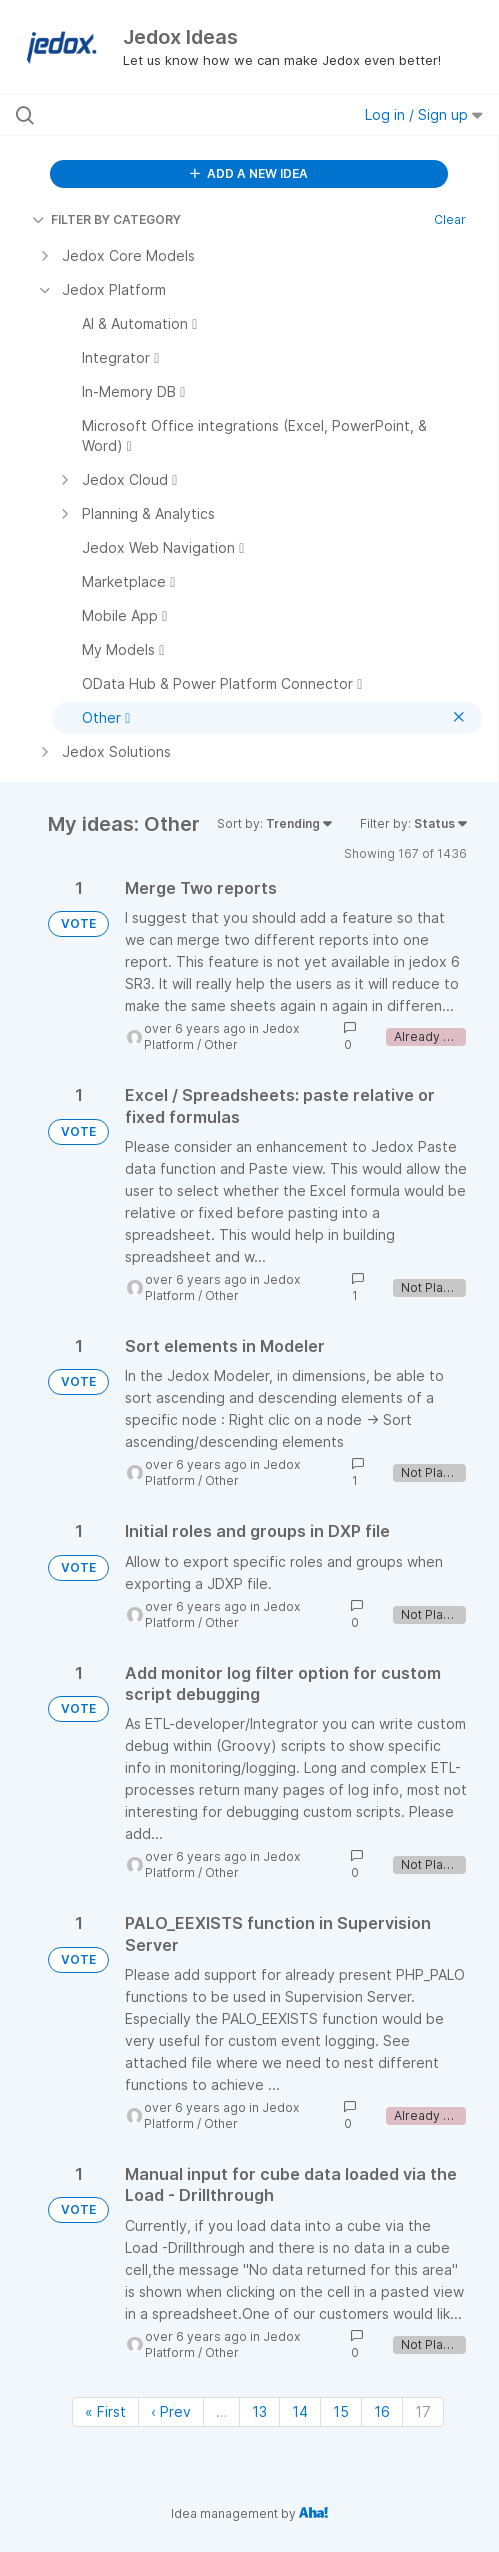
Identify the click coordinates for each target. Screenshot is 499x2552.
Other (221, 1044)
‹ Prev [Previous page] (171, 2411)
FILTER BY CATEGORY (106, 219)
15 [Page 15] (341, 2411)
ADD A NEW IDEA (249, 173)
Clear (450, 219)
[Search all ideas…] (150, 115)
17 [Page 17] (423, 2411)
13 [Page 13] (259, 2411)
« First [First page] (105, 2411)
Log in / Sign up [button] (424, 114)
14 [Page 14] (300, 2411)
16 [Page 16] (382, 2411)
